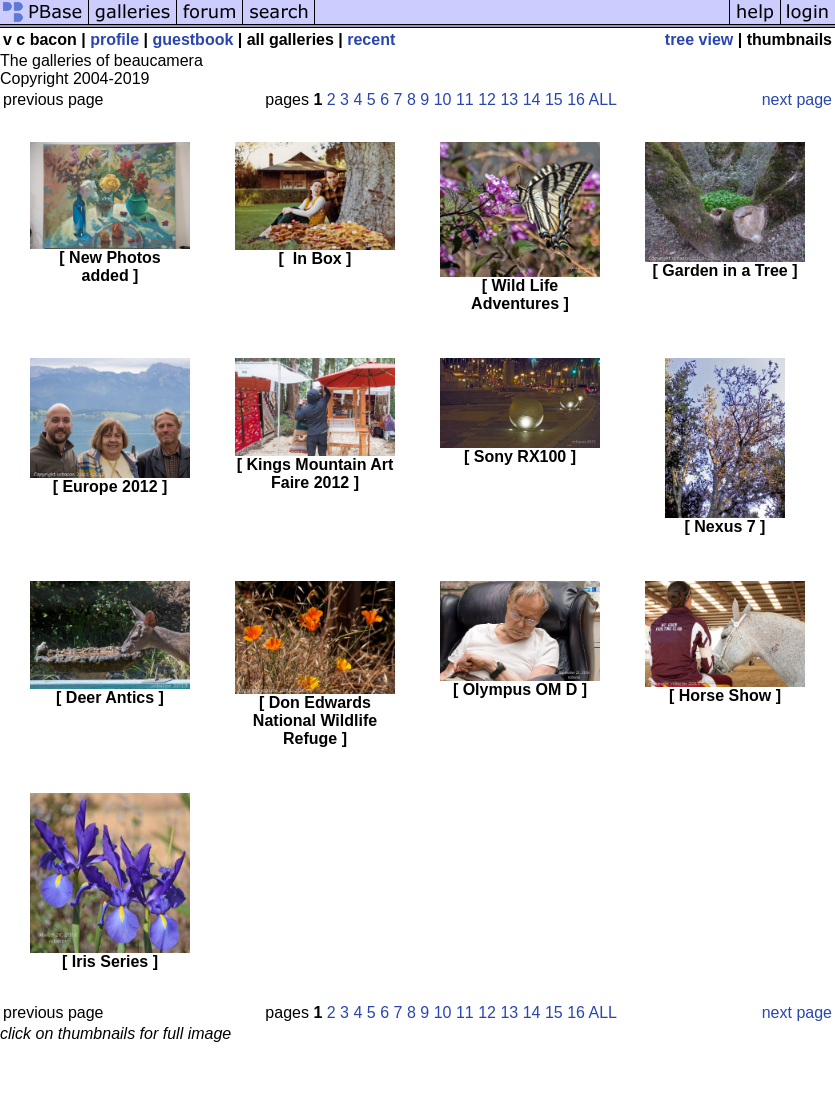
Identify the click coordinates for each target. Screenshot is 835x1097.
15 (554, 99)
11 (465, 99)
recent (371, 39)
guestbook (192, 39)
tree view (699, 39)
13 (509, 99)
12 (487, 99)
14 (532, 99)
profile (114, 39)
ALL (602, 99)
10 (443, 99)
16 (576, 99)
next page (797, 99)
